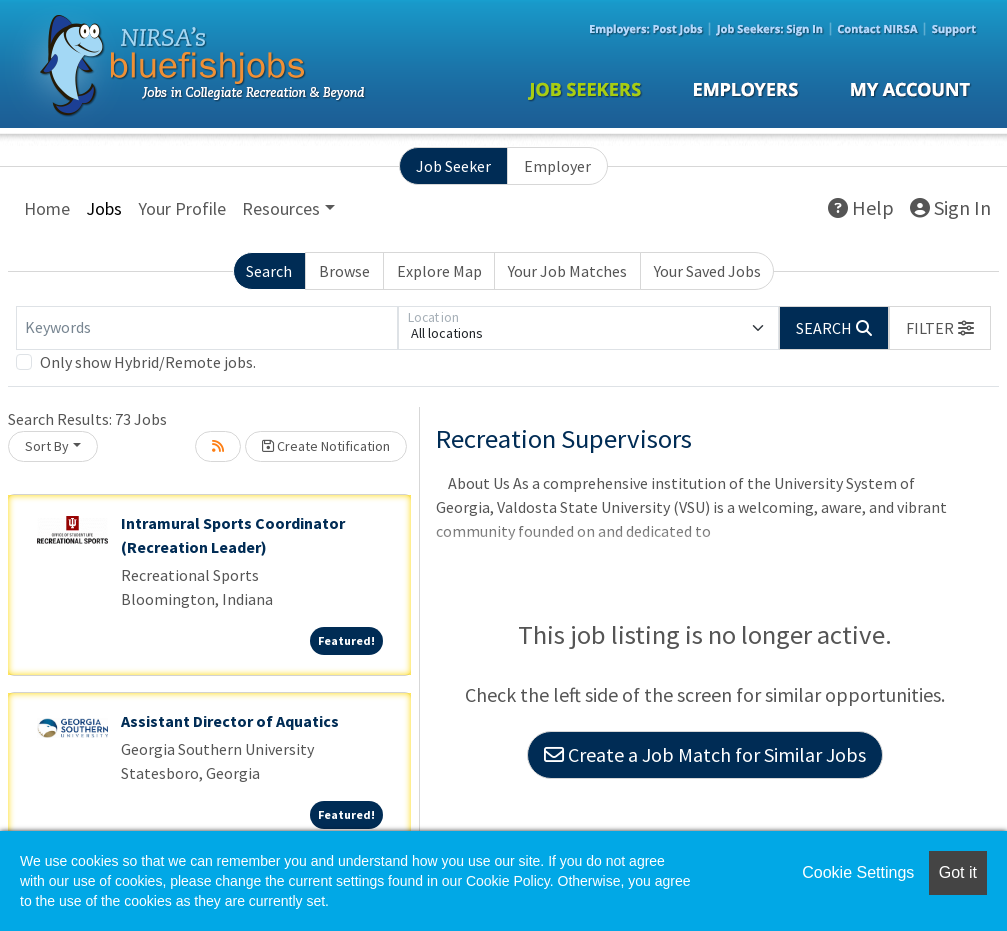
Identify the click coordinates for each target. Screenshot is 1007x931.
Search (269, 271)
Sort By (47, 446)
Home (47, 208)
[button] (940, 328)
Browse (344, 271)
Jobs (104, 208)
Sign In (950, 207)
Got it (958, 872)
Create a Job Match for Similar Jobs (705, 754)
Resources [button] (281, 208)
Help (861, 207)
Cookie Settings (858, 872)
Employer (557, 166)
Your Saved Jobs (707, 271)
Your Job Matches (567, 271)
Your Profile (182, 208)
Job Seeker (453, 166)
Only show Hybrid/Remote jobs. (148, 362)
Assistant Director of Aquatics (230, 721)
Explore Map (439, 271)
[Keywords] (207, 328)
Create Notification (326, 446)
